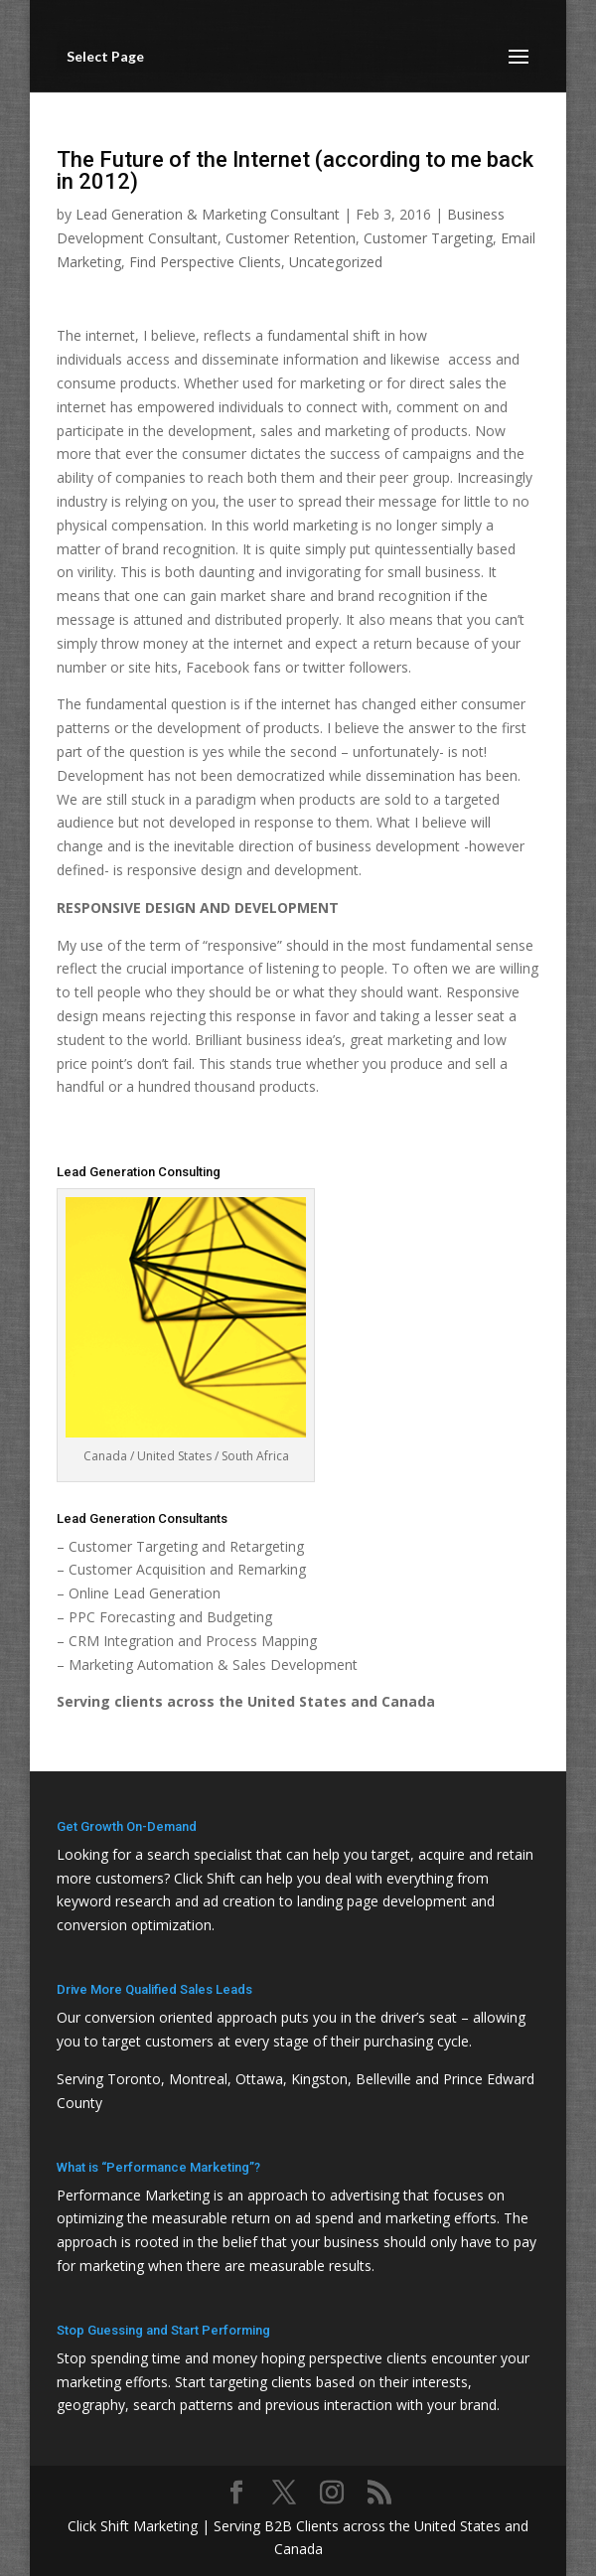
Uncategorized (335, 261)
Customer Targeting (428, 237)
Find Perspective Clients (205, 261)
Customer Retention (290, 237)
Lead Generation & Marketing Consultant (207, 214)
